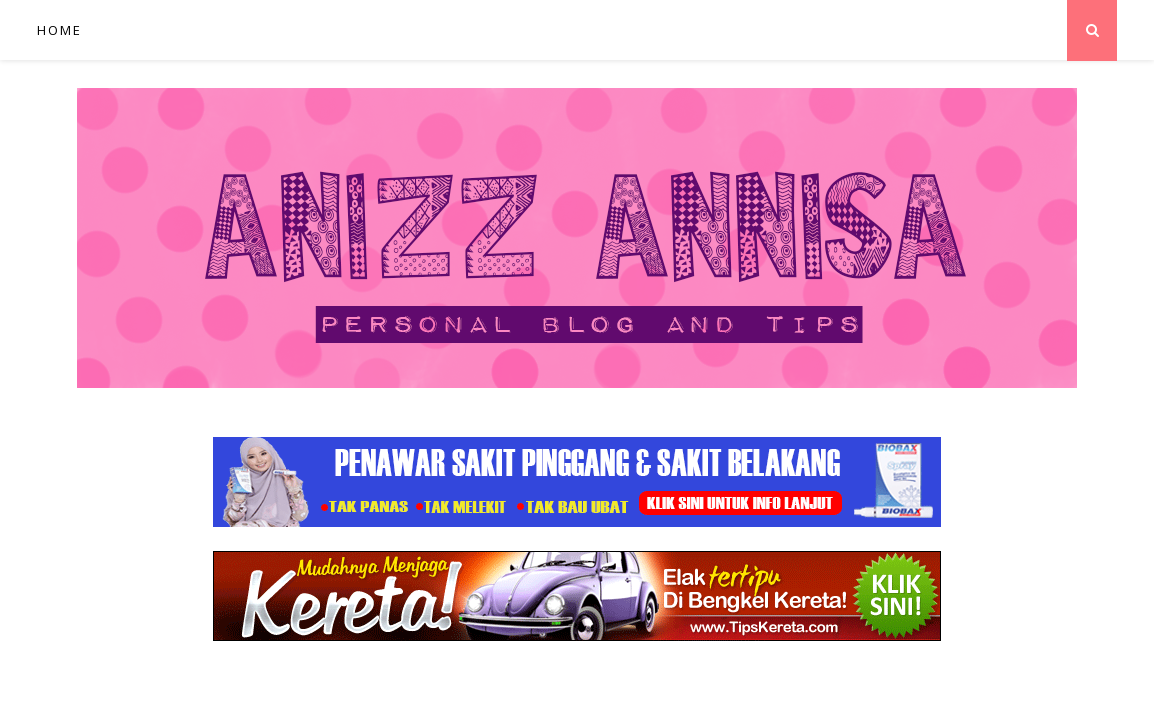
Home (59, 30)
